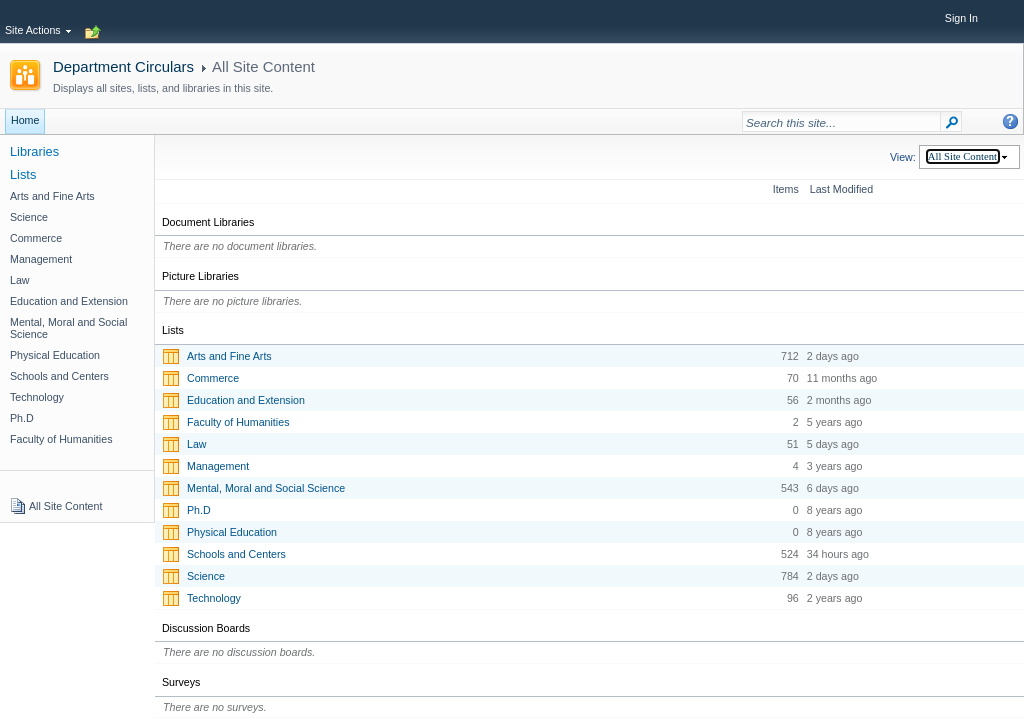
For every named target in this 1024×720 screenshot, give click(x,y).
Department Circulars (123, 66)
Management (218, 466)
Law (197, 444)
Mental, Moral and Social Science (266, 488)
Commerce (213, 378)
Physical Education (232, 532)
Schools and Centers (236, 554)
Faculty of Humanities (238, 422)
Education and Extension (246, 400)
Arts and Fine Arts (229, 356)
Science (206, 576)
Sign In (961, 18)
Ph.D (199, 510)
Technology (214, 598)
